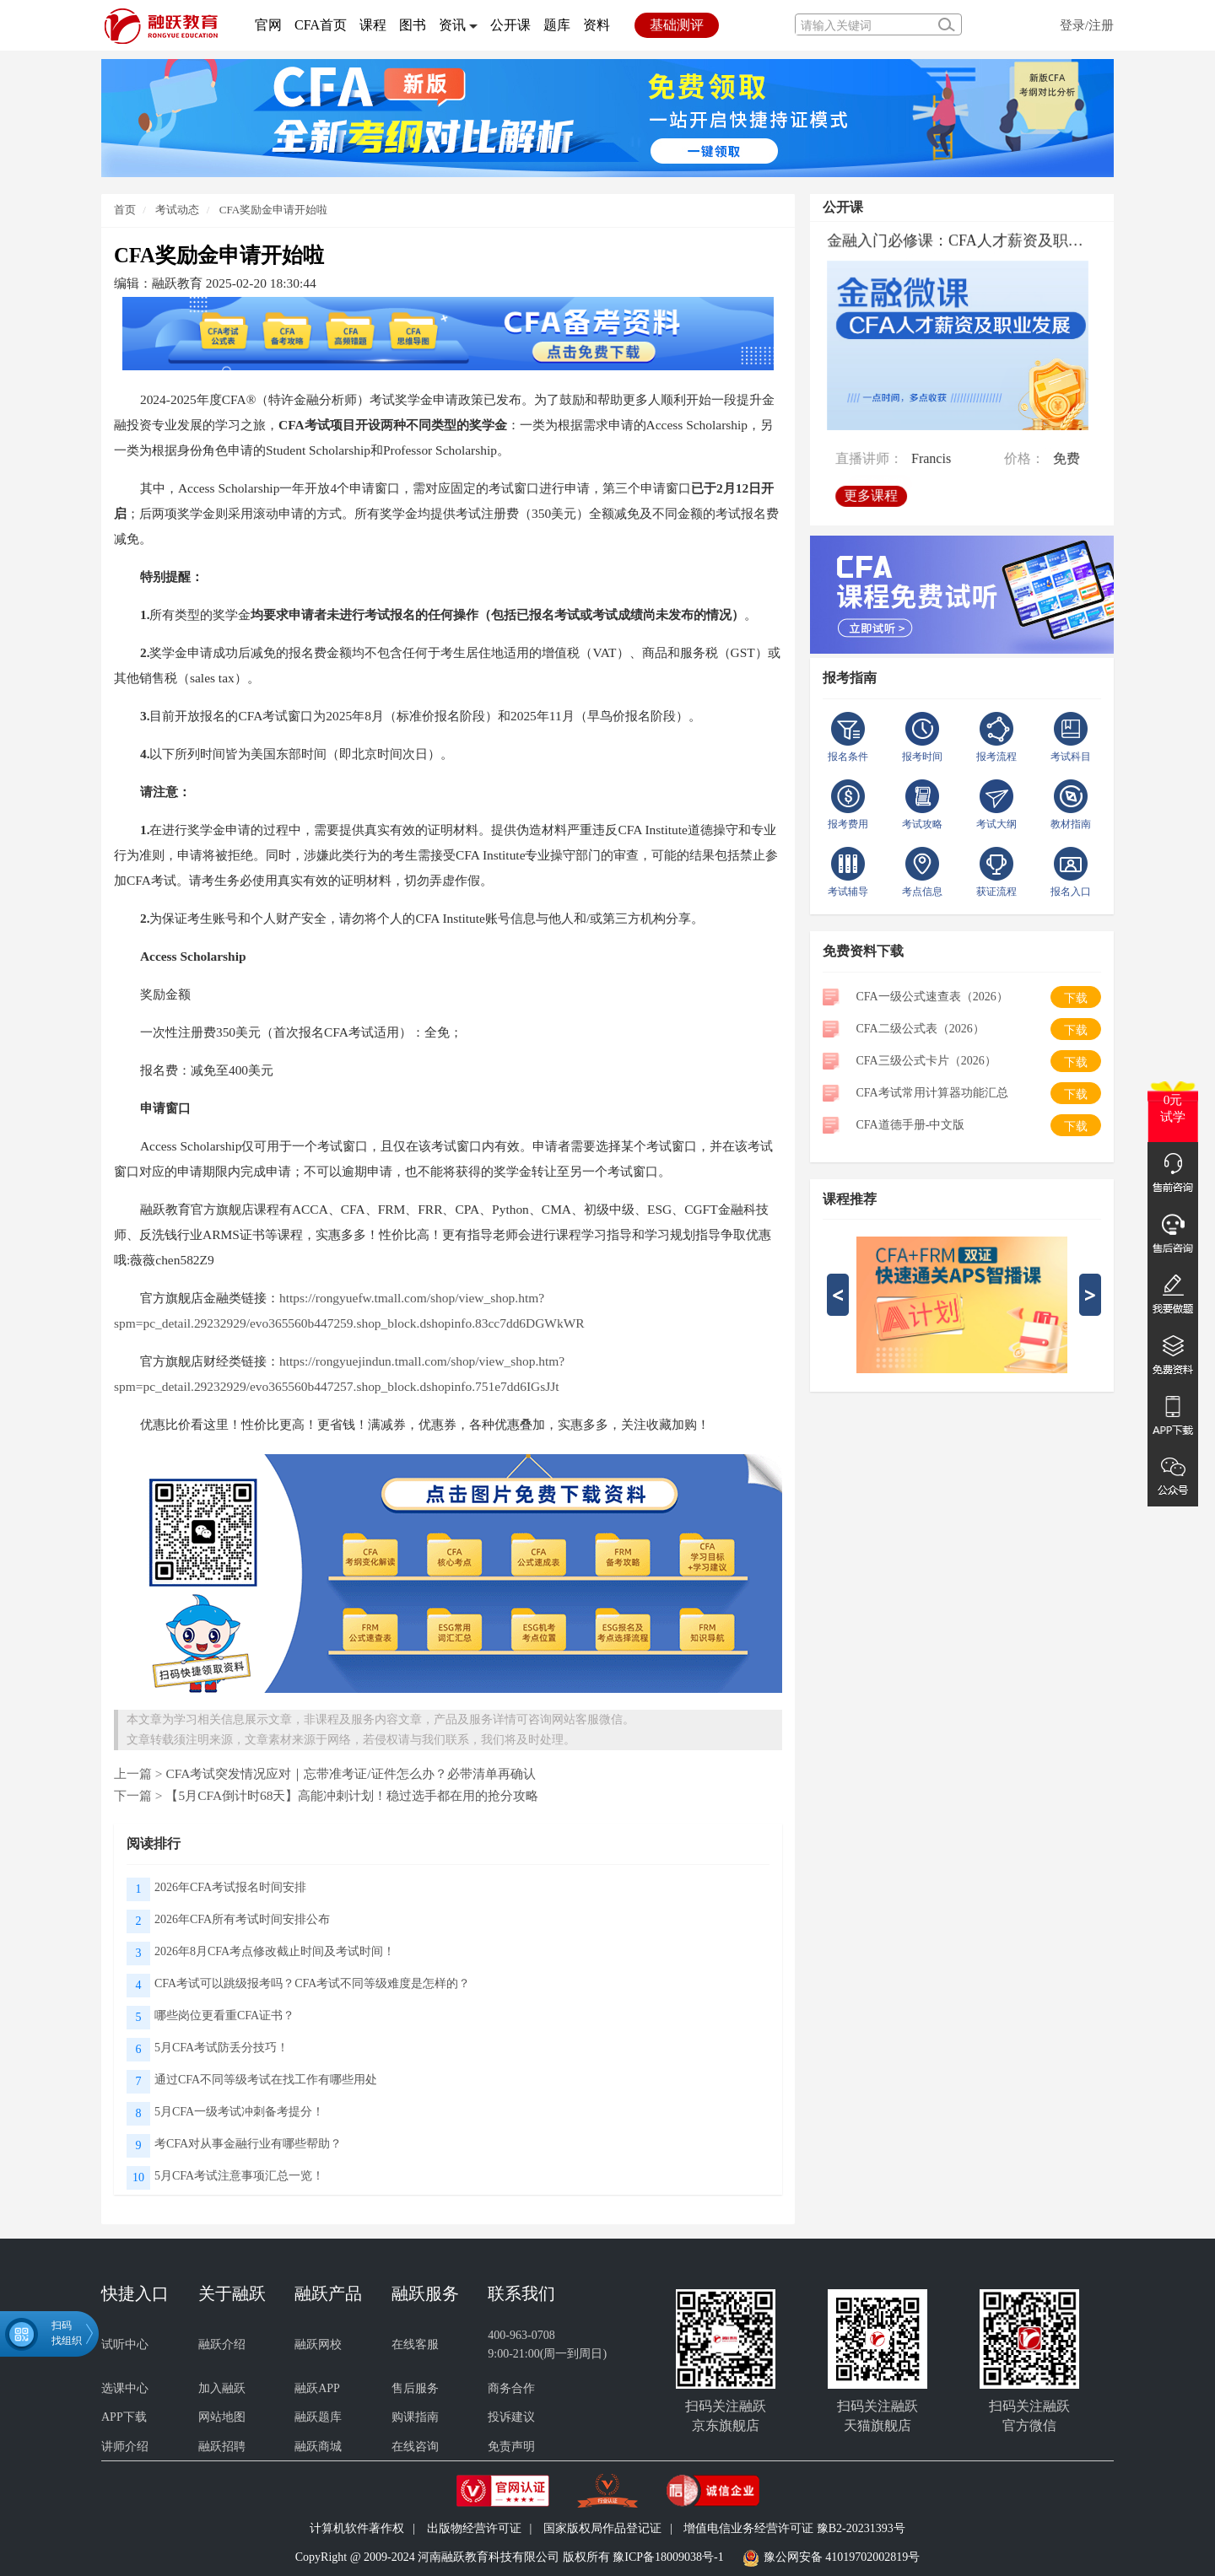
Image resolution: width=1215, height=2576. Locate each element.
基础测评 (677, 25)
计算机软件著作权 (357, 2528)
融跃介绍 (222, 2344)
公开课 (510, 25)
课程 (372, 25)
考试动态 (176, 209)
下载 (1076, 998)
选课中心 (124, 2388)
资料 (596, 25)
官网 (268, 25)
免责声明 (511, 2446)
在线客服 (415, 2344)
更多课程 (872, 492)
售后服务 (415, 2388)
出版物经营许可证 (474, 2528)
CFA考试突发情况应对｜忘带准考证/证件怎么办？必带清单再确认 (350, 1773)
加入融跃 (222, 2388)
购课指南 (415, 2417)
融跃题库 (318, 2417)
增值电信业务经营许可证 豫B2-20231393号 (794, 2528)
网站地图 (222, 2417)
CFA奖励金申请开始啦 (273, 209)
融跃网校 (318, 2344)
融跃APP (317, 2388)
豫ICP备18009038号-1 (668, 2557)
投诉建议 (511, 2417)
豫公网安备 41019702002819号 (842, 2557)
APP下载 (124, 2417)
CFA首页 (320, 25)
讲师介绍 (124, 2446)
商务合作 (511, 2388)
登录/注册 (1087, 25)
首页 (125, 209)
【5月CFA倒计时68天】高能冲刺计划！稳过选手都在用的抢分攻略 (351, 1795)
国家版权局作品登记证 (602, 2528)
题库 (556, 25)
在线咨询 (415, 2446)
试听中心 (124, 2344)
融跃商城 (318, 2446)
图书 (412, 25)
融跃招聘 (222, 2446)
